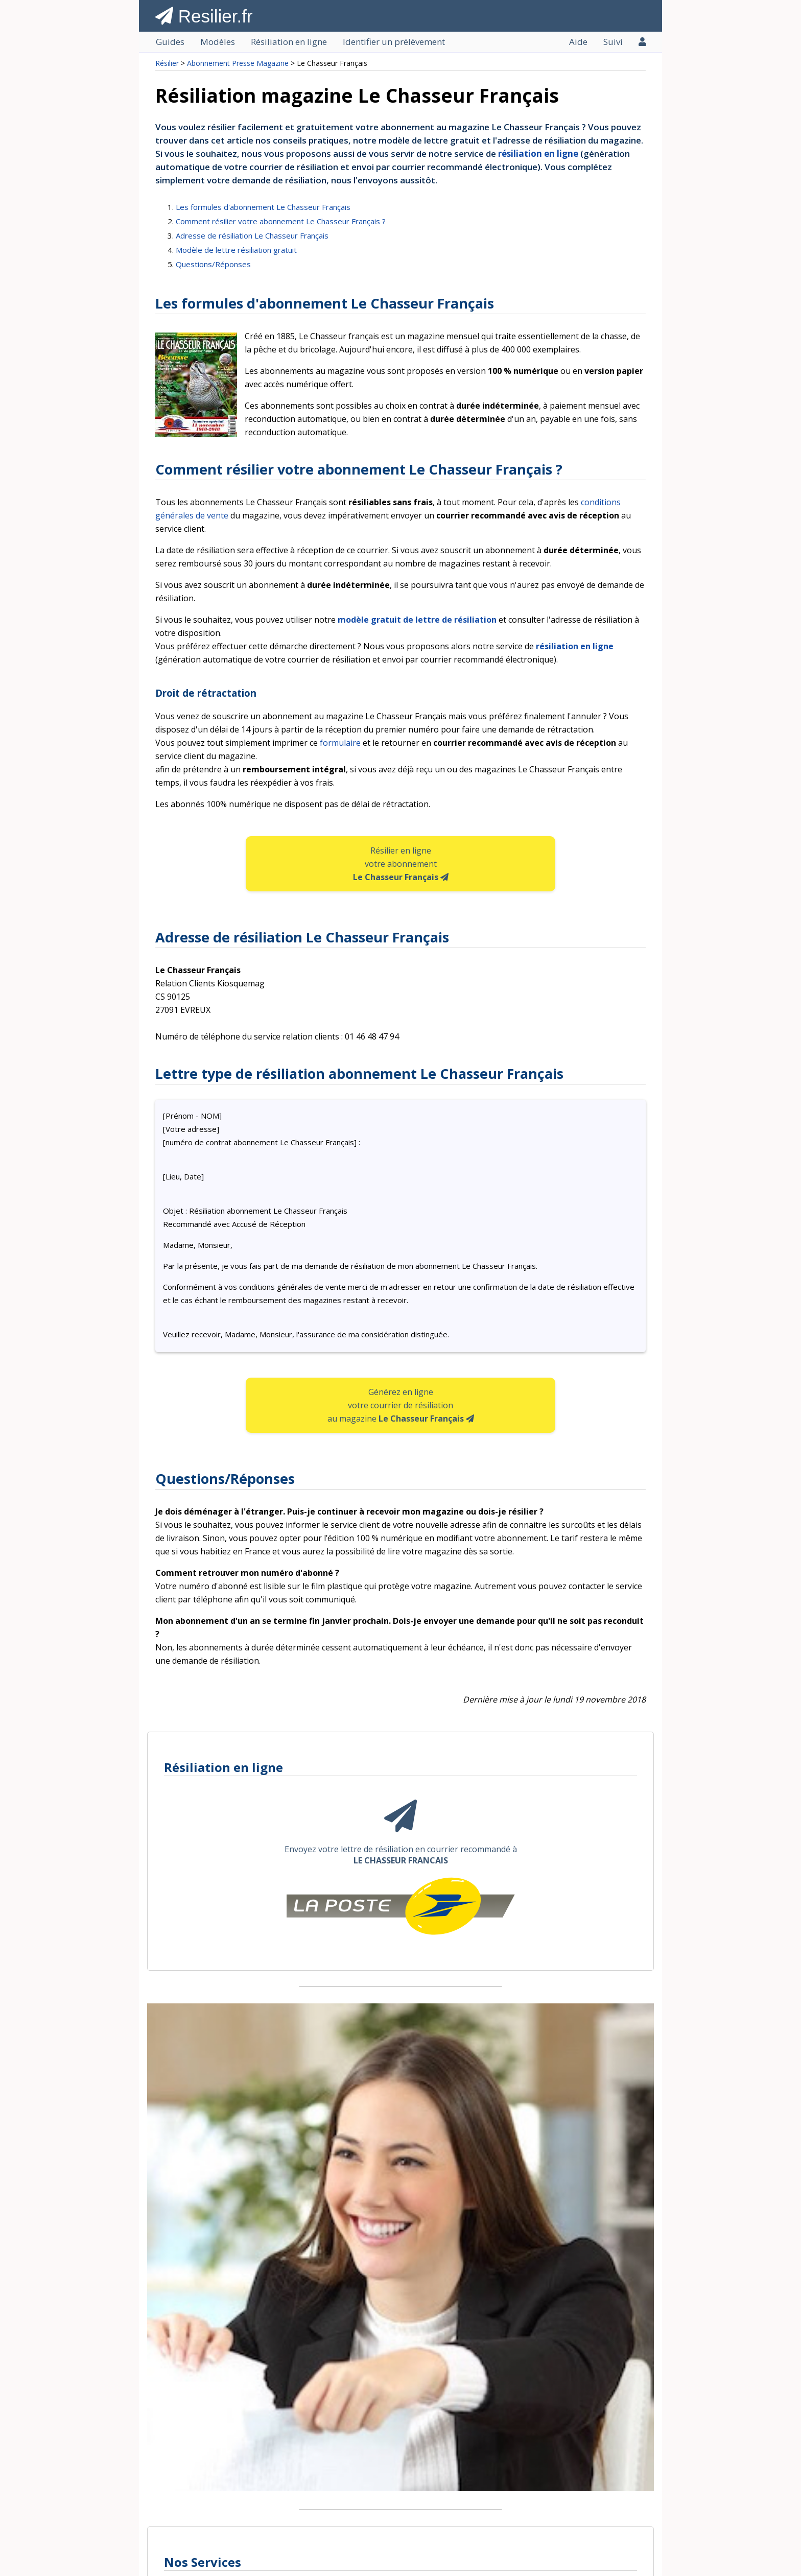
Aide (578, 42)
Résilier (167, 63)
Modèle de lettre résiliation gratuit (236, 250)
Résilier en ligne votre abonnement (401, 864)
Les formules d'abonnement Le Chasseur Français (263, 207)
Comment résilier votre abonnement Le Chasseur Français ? (281, 221)
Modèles (217, 42)
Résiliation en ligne (289, 42)
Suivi (613, 42)
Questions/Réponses (213, 264)
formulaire (340, 742)
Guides (170, 42)
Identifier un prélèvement (394, 42)
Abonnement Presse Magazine (238, 63)
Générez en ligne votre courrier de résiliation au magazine (400, 1405)
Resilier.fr (204, 16)
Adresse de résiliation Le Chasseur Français (252, 235)
